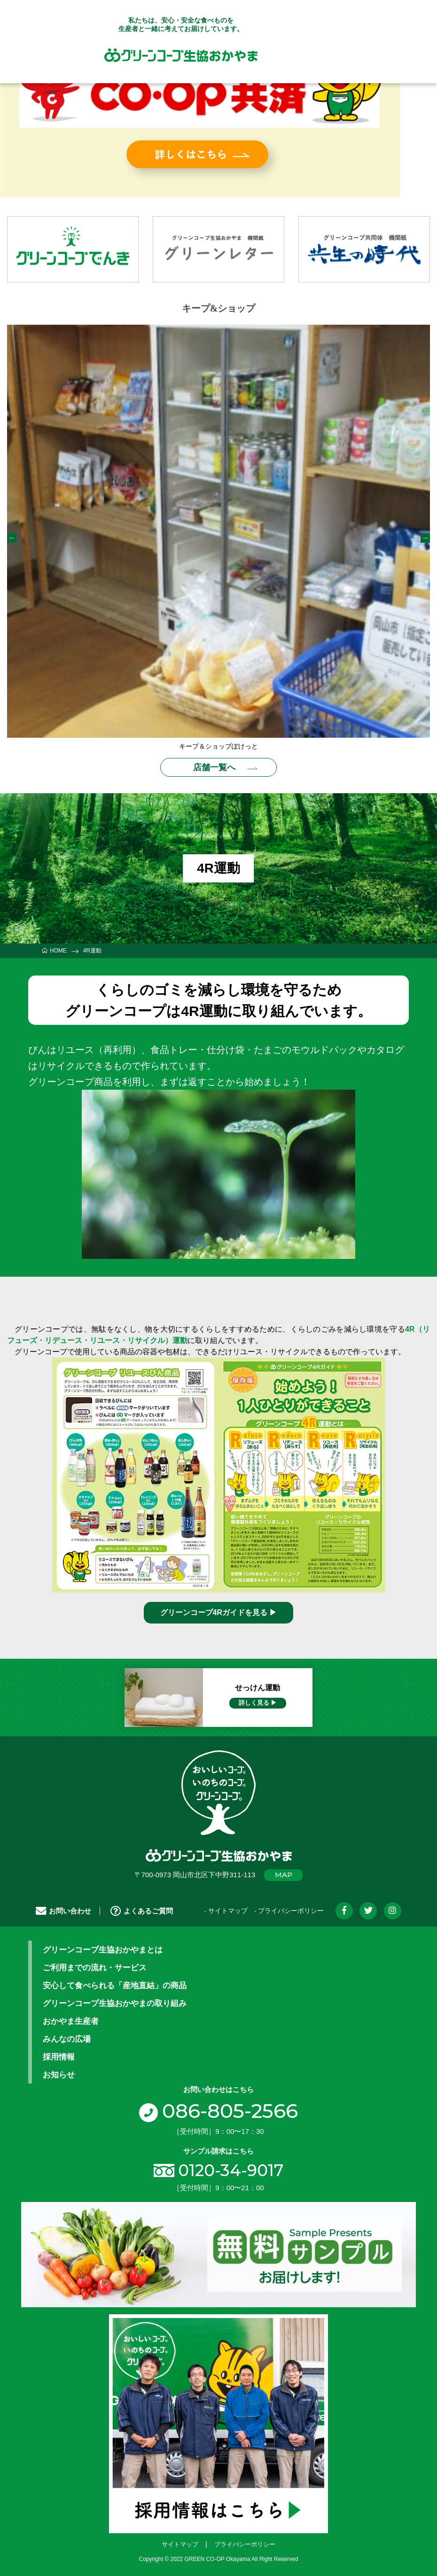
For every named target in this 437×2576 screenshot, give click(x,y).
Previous (11, 538)
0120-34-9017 (230, 2170)
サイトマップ (180, 2543)
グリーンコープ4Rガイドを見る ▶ (218, 1612)
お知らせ (59, 2074)
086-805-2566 (218, 2111)
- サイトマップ (226, 1910)
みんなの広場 (67, 2038)
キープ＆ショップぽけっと (218, 746)
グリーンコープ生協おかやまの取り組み (115, 2002)
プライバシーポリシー (244, 2543)
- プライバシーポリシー (289, 1910)
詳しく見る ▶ (258, 1702)
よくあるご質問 (141, 1910)
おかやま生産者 (71, 2020)
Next (425, 538)
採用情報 (59, 2056)
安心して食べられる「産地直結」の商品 (115, 1985)
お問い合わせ (63, 1910)
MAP (283, 1874)
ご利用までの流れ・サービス (95, 1967)
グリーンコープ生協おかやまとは (103, 1949)
